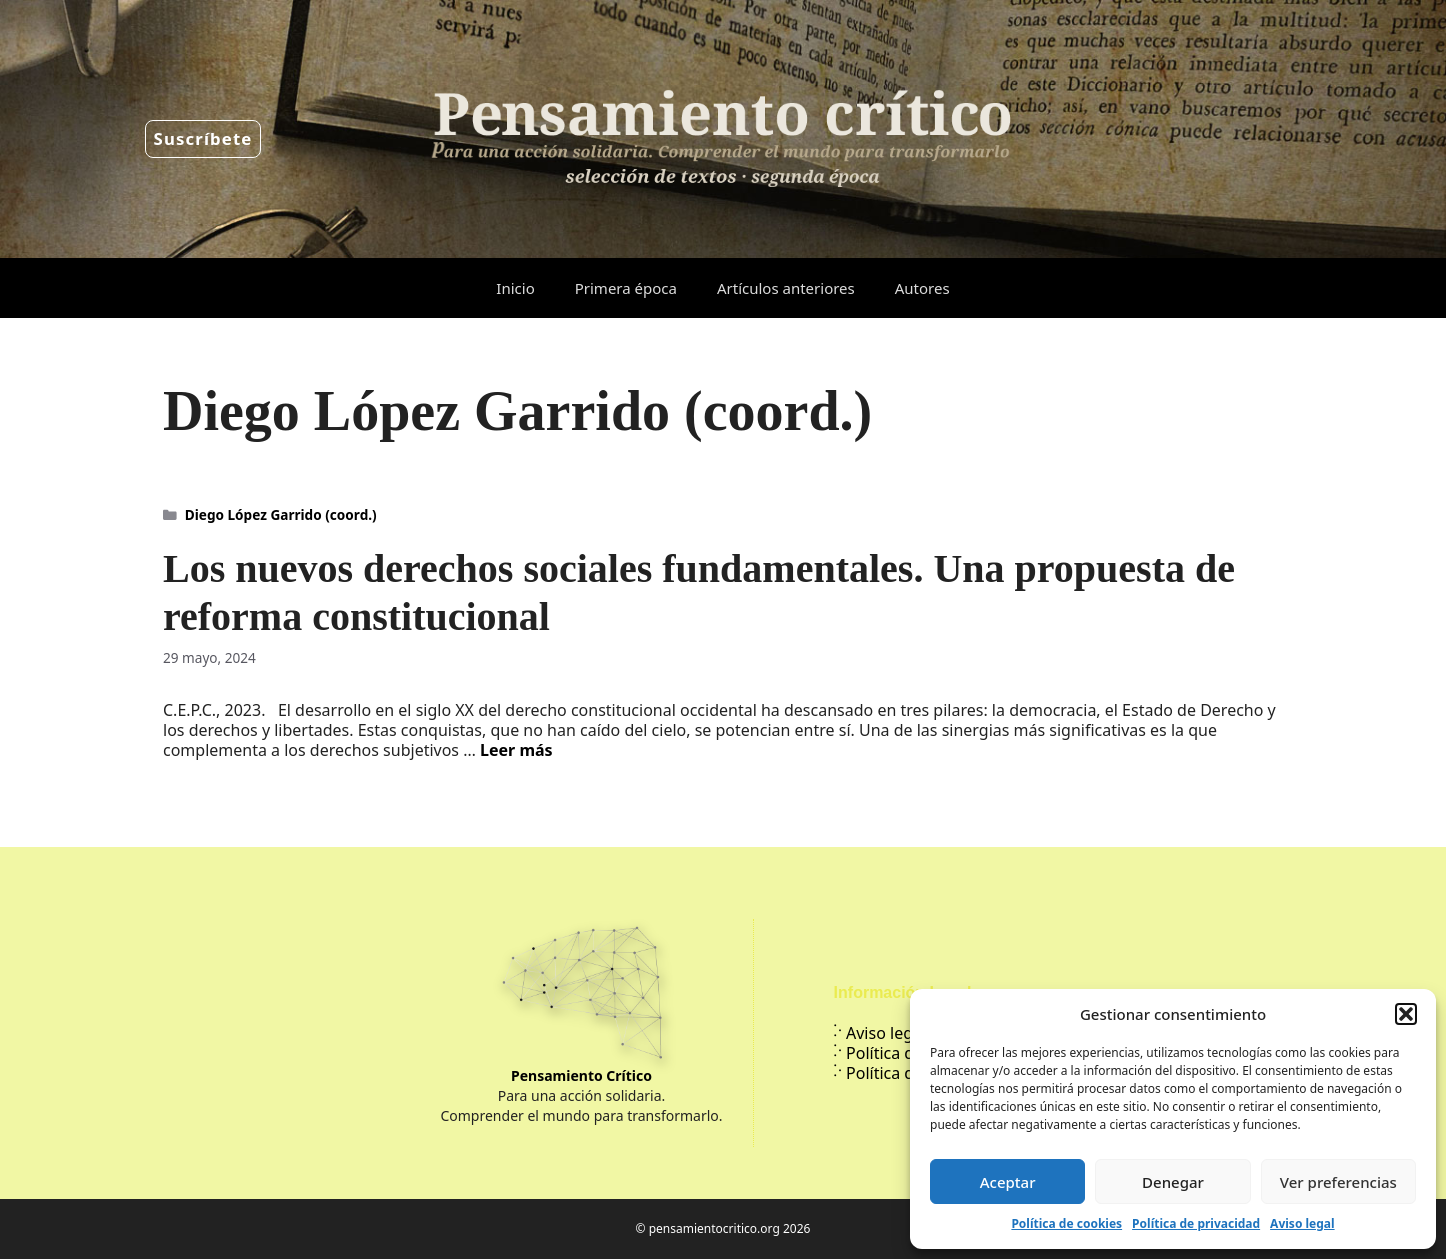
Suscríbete (203, 138)
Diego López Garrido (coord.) (281, 514)
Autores (922, 288)
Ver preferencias (1338, 1182)
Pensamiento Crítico (581, 1075)
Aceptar (1008, 1182)
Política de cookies (1066, 1223)
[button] (1406, 1014)
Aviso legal (1302, 1223)
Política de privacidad (1196, 1223)
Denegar (1173, 1182)
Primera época (626, 288)
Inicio (515, 288)
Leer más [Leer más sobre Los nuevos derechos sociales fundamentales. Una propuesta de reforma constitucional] (516, 750)
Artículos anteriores (786, 288)
